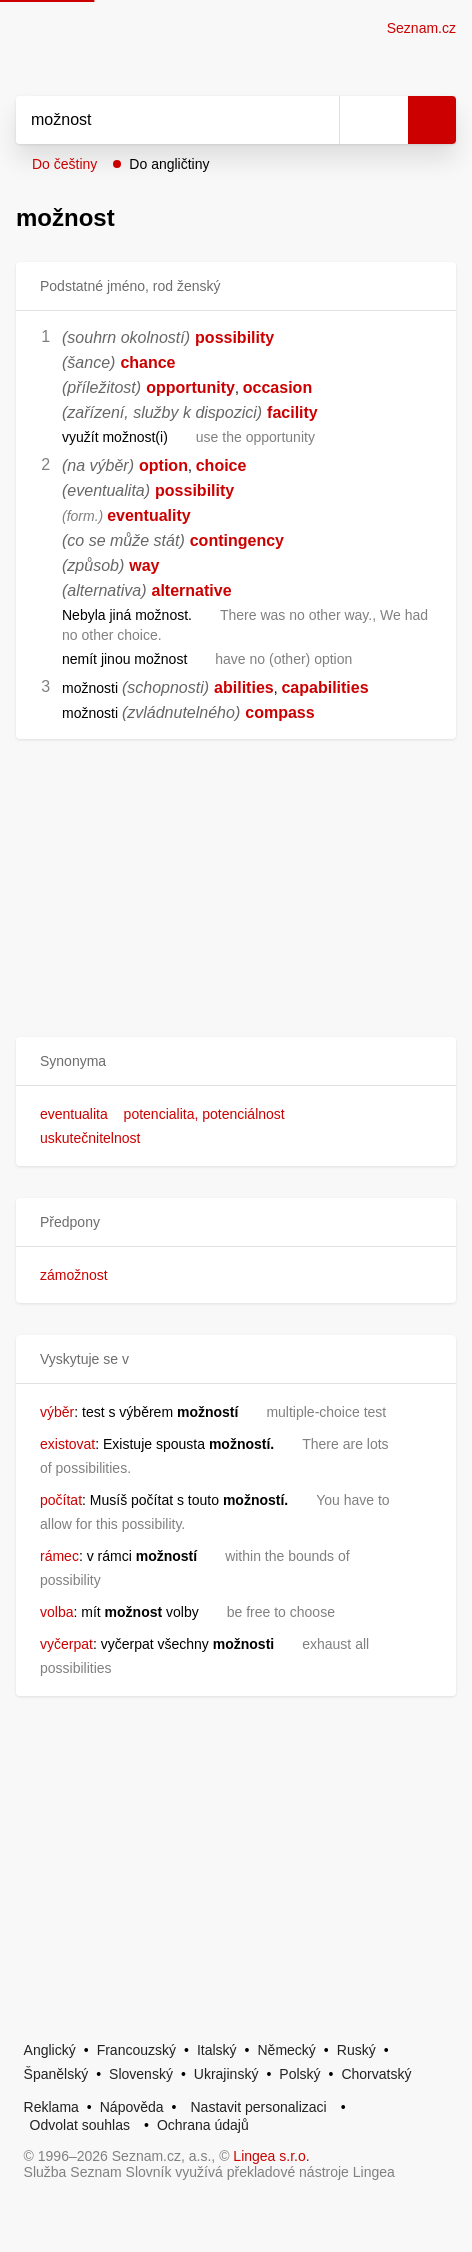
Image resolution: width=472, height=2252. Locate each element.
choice (221, 465)
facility (292, 412)
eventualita (74, 1114)
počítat (61, 1500)
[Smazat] (317, 120)
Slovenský (141, 2074)
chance (147, 362)
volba (56, 1612)
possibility (234, 337)
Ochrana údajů (203, 2125)
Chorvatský (376, 2074)
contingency (237, 540)
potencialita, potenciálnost (204, 1114)
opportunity (190, 387)
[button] (236, 1061)
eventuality (149, 515)
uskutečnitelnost (90, 1138)
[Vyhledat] (155, 120)
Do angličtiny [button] (169, 164)
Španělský (56, 2074)
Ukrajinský (226, 2074)
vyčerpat (66, 1644)
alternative (192, 590)
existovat (67, 1444)
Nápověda (132, 2107)
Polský (299, 2074)
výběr (57, 1412)
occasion (277, 387)
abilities (244, 687)
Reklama (51, 2107)
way (144, 565)
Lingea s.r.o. (271, 2156)
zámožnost (74, 1275)
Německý (287, 2050)
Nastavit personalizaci (258, 2107)
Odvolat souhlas (80, 2125)
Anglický (50, 2050)
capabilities (324, 687)
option (163, 465)
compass (279, 712)
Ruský (356, 2050)
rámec (59, 1556)
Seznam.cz (421, 28)
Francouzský (136, 2050)
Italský (217, 2050)
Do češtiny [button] (64, 164)
